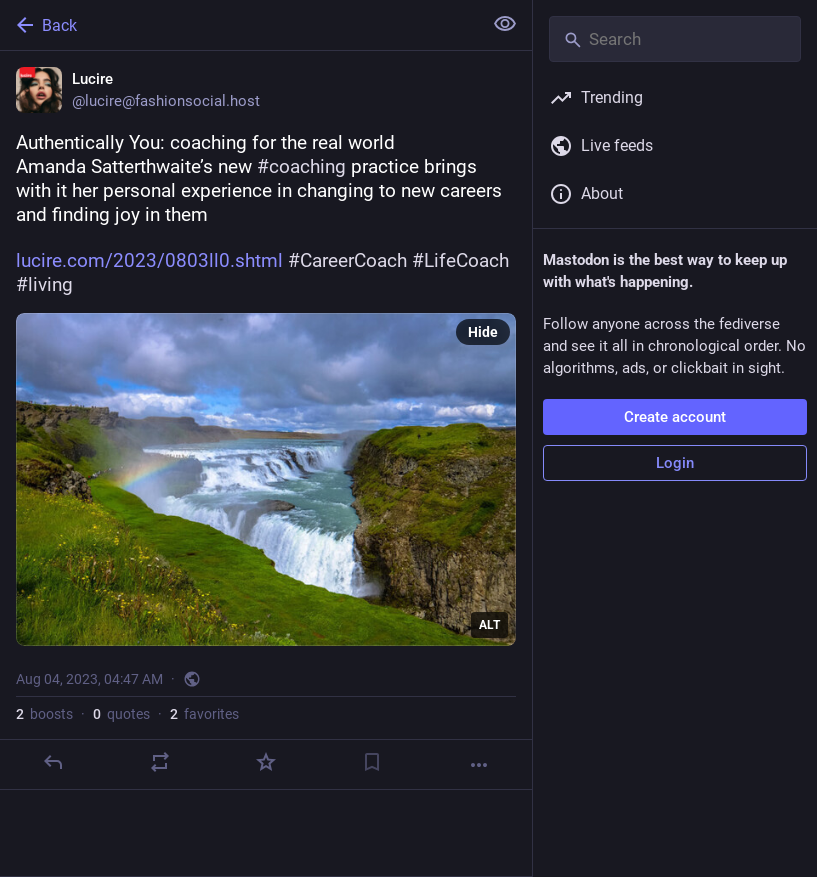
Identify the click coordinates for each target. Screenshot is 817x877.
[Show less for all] (505, 24)
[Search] (675, 39)
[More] (479, 765)
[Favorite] (266, 762)
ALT (489, 625)
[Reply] (53, 762)
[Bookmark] (372, 762)
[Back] (239, 25)
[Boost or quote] (160, 762)
